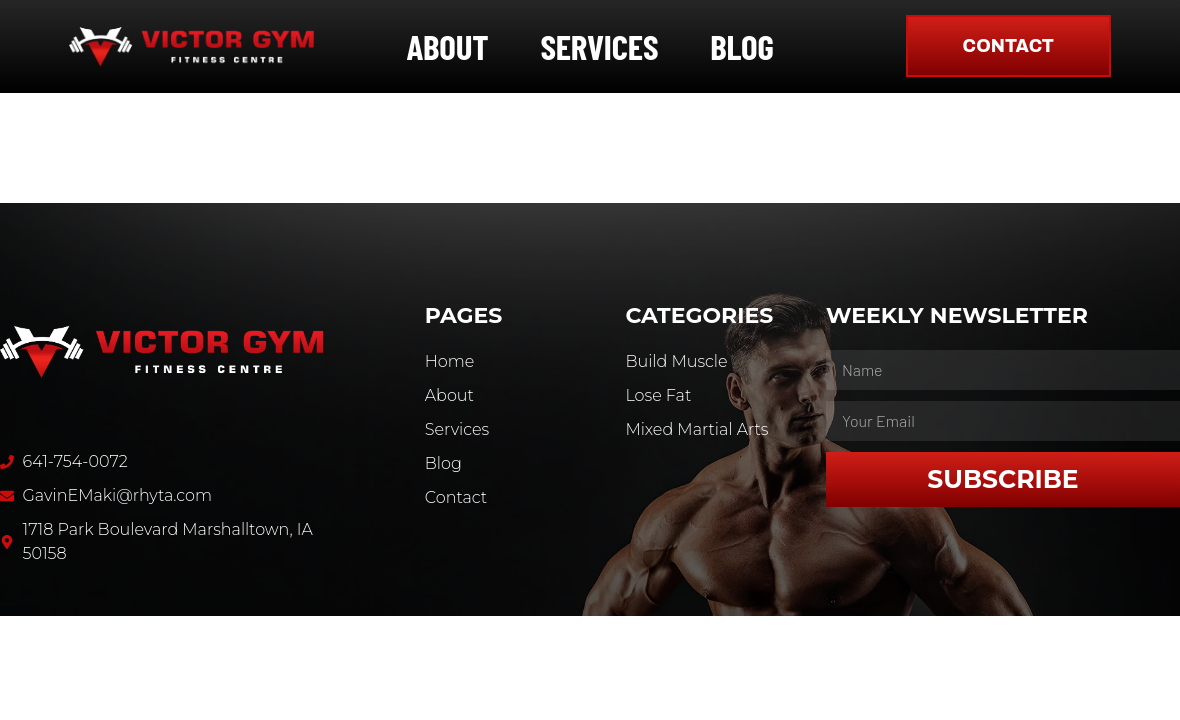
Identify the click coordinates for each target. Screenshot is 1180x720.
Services (599, 46)
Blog (741, 46)
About (447, 46)
